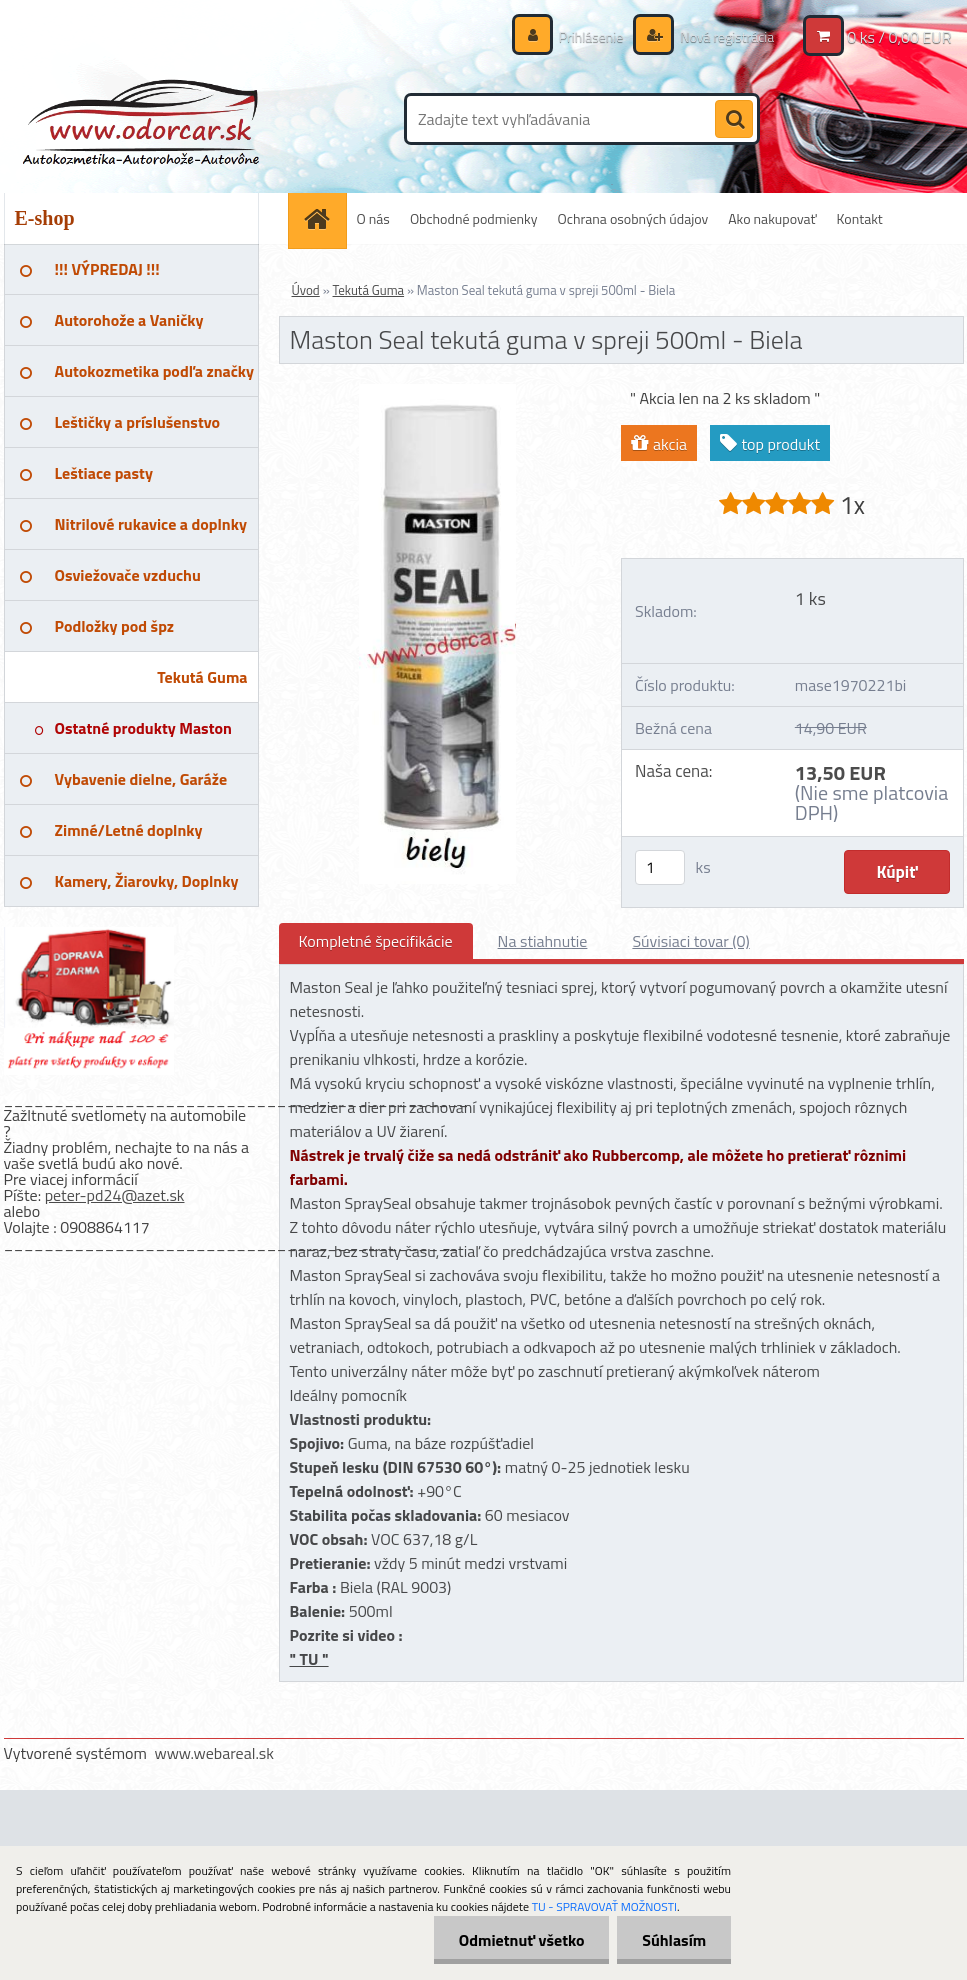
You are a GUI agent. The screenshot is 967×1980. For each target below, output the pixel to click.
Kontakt (860, 218)
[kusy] (660, 867)
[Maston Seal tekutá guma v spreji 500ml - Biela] (437, 392)
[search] (734, 120)
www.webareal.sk (214, 1753)
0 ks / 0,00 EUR (899, 37)
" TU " (309, 1659)
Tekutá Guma (369, 290)
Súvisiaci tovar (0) (690, 941)
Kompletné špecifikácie (376, 941)
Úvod (306, 290)
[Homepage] (324, 218)
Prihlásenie (591, 36)
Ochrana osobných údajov (633, 218)
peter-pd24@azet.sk (115, 1195)
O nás (373, 218)
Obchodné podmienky (474, 218)
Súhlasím (674, 1940)
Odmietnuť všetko (521, 1940)
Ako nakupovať (772, 218)
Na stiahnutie (543, 941)
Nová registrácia (725, 36)
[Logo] (141, 119)
